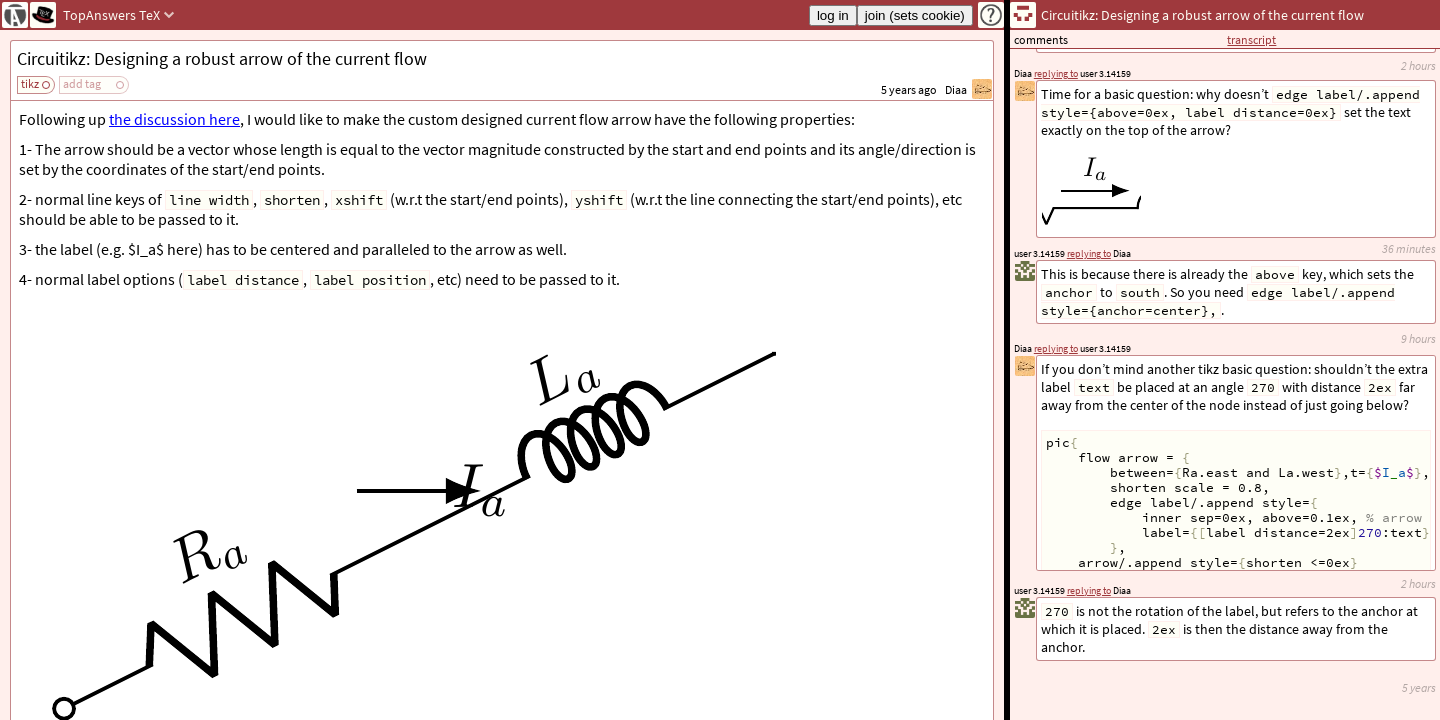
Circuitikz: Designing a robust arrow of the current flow (222, 58)
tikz (30, 83)
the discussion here (174, 119)
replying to (1089, 590)
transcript (1251, 39)
